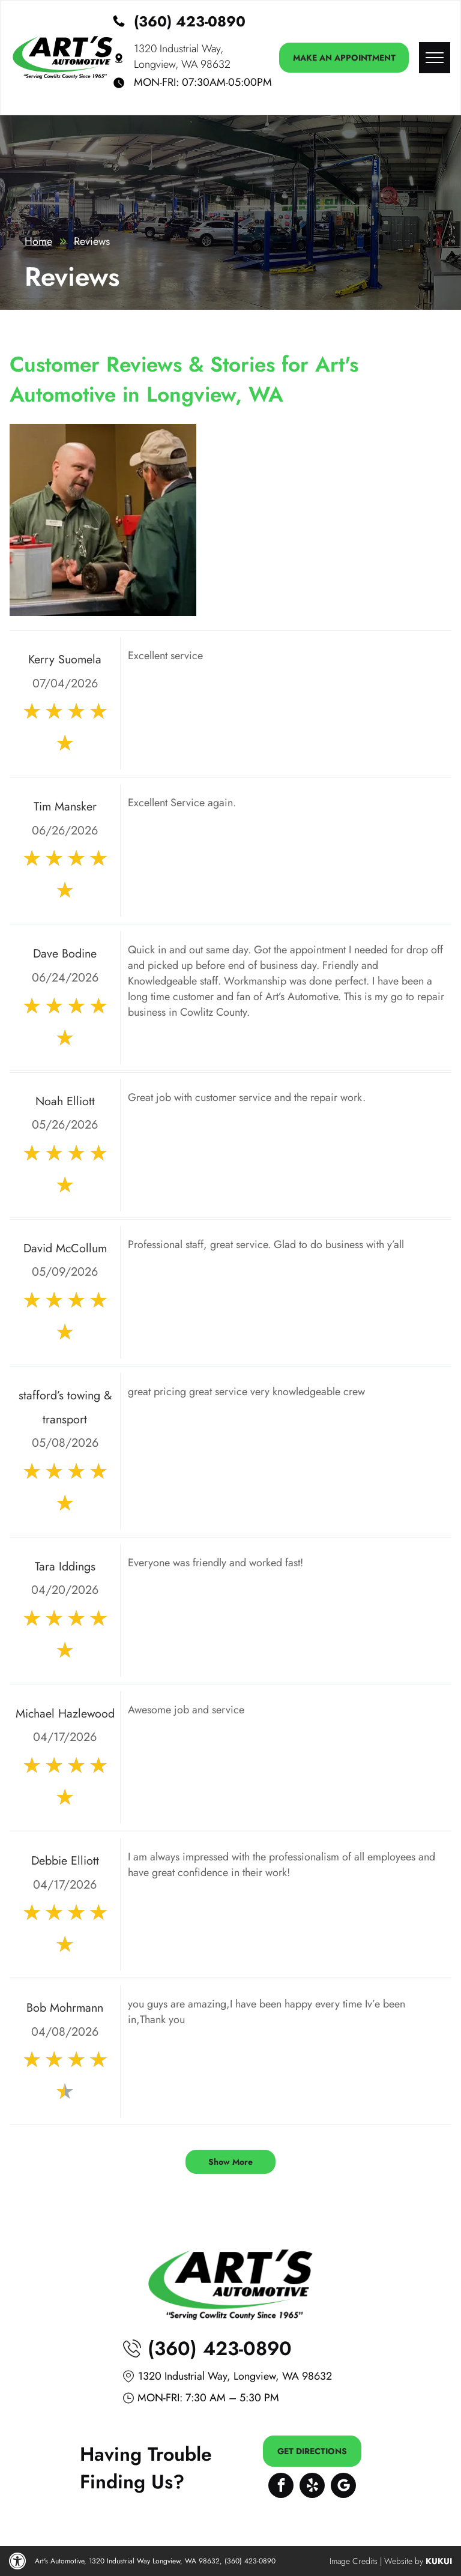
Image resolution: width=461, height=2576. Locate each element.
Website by (403, 2561)
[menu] (434, 57)
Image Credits (354, 2561)
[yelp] (312, 2487)
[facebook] (281, 2487)
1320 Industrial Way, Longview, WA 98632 (182, 56)
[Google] (343, 2487)
